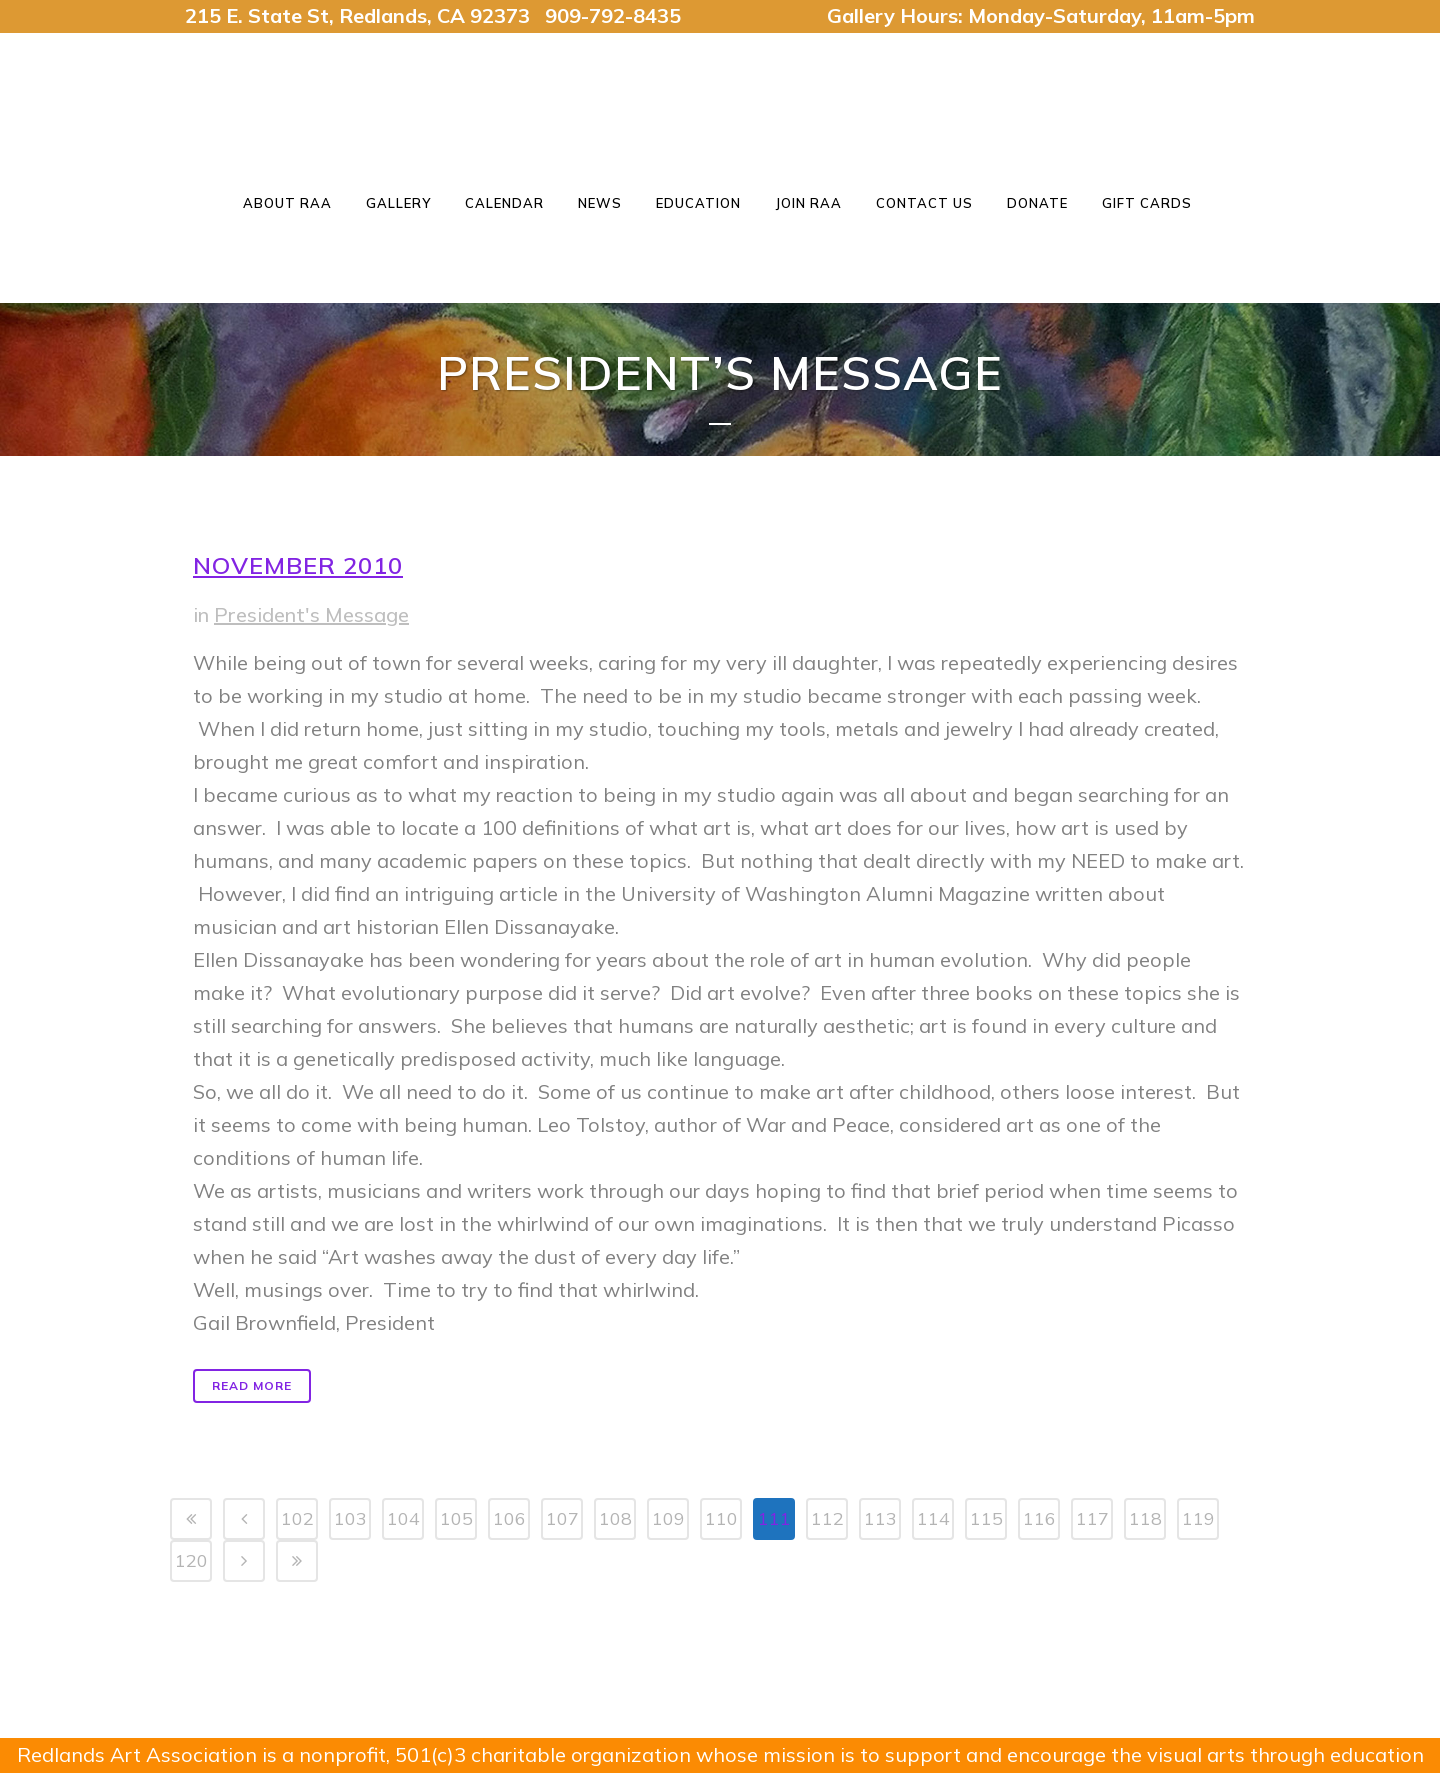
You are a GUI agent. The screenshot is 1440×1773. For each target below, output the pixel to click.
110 (721, 1518)
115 (986, 1518)
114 (933, 1518)
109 (668, 1518)
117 (1092, 1518)
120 (191, 1560)
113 (880, 1518)
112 (827, 1518)
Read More (252, 1385)
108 (615, 1518)
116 (1039, 1518)
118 (1145, 1518)
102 (297, 1518)
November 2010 (298, 565)
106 (509, 1518)
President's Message (311, 614)
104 (403, 1518)
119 (1198, 1518)
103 (350, 1518)
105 (456, 1518)
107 (562, 1518)
